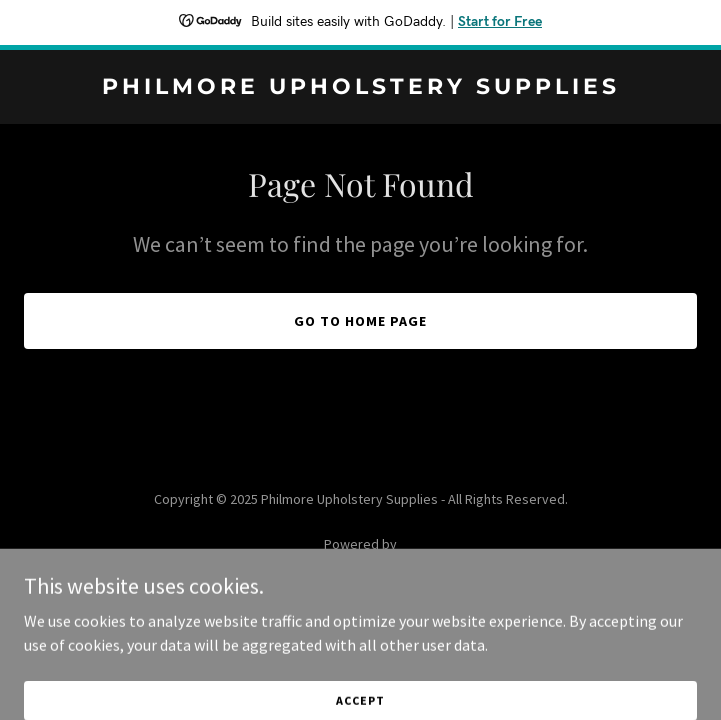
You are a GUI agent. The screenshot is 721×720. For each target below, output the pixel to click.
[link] (360, 88)
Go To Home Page (360, 321)
